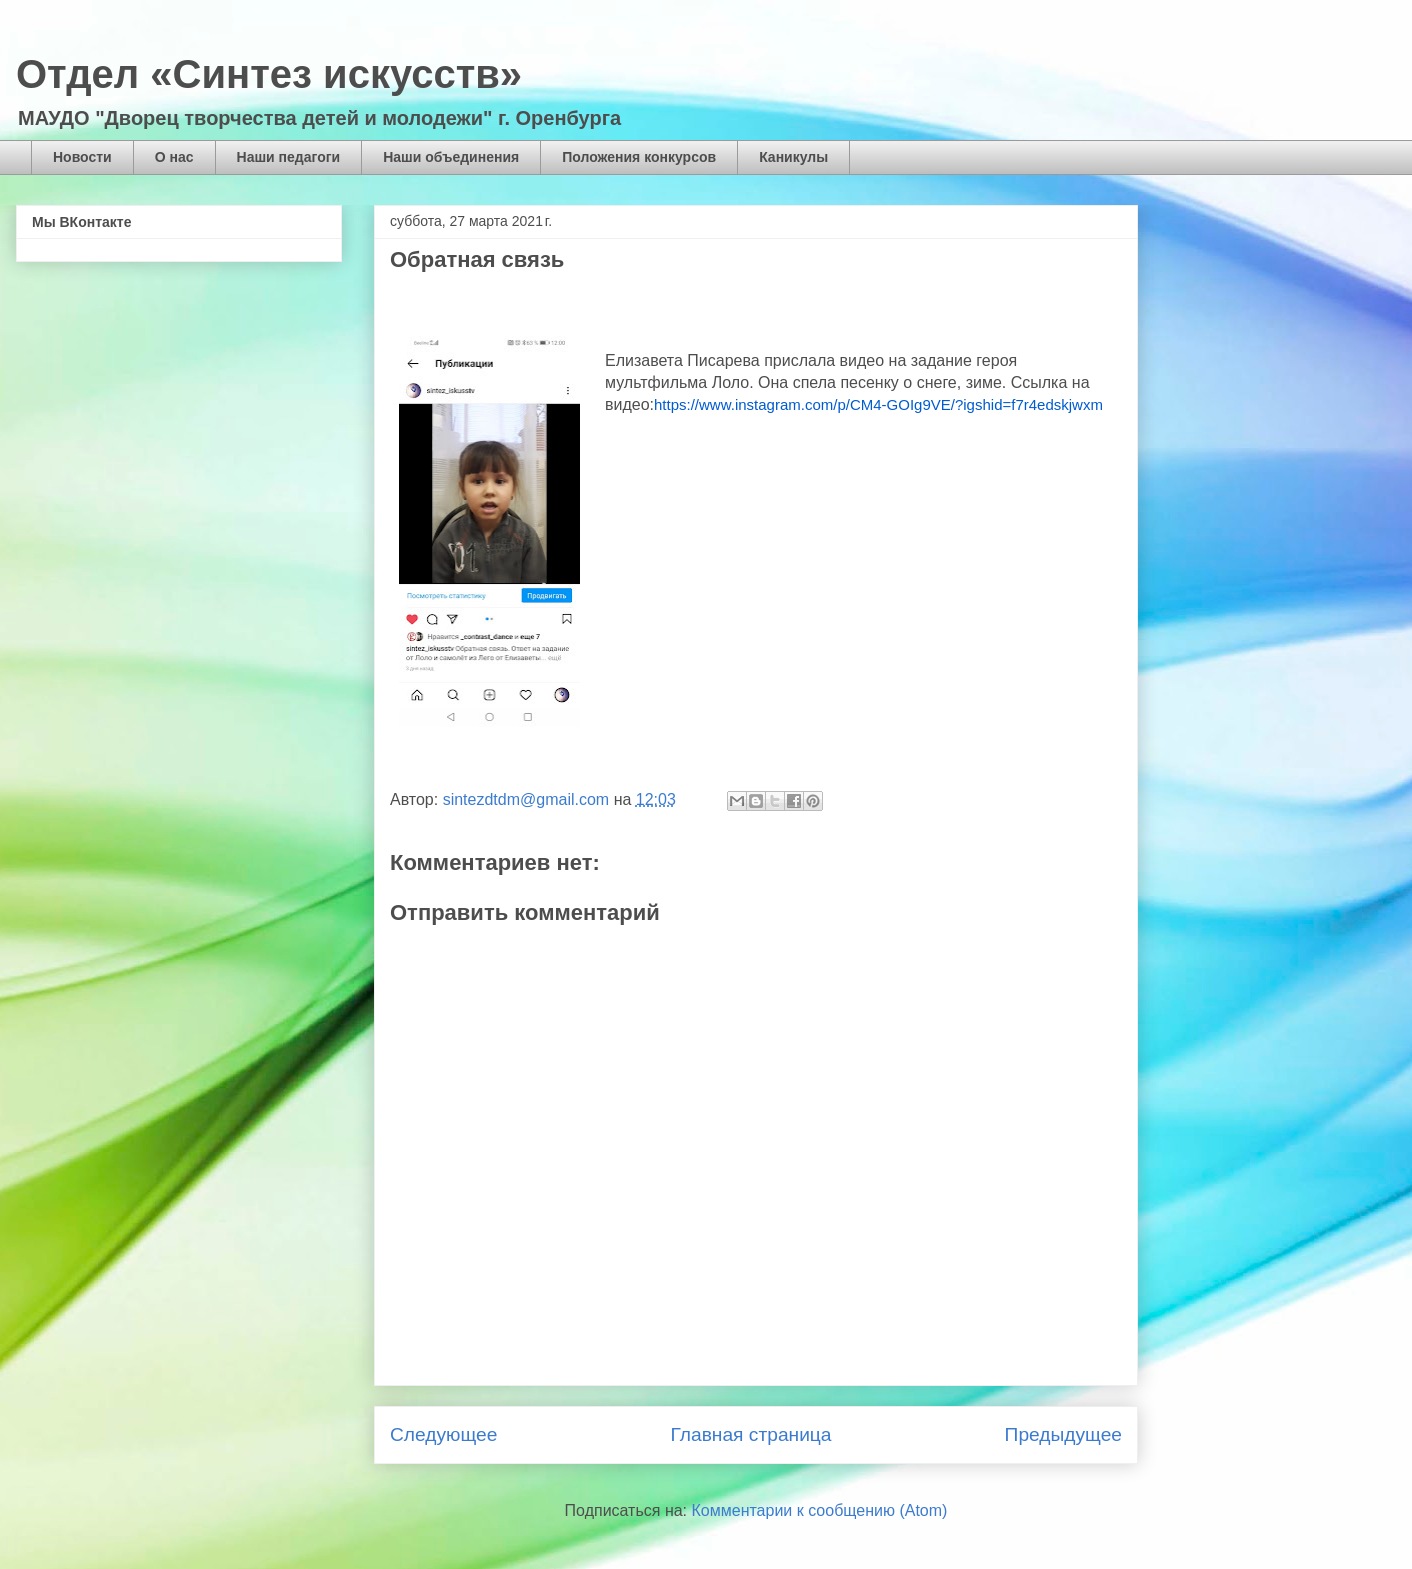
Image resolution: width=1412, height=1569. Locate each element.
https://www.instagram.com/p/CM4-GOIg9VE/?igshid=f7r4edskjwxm (878, 404)
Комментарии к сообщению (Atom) (820, 1510)
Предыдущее (1063, 1434)
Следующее (443, 1434)
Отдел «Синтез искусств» (269, 74)
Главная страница (750, 1434)
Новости (82, 157)
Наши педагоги (289, 157)
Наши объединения (451, 157)
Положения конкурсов (639, 157)
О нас (174, 157)
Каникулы (793, 157)
